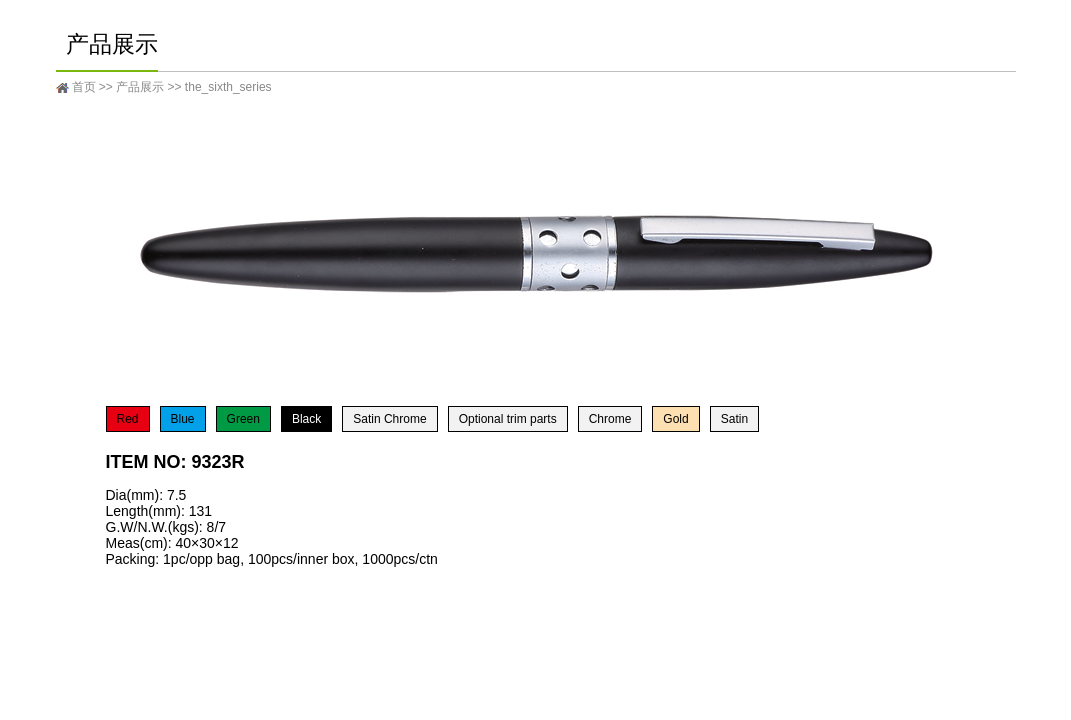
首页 (84, 87)
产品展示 (140, 87)
